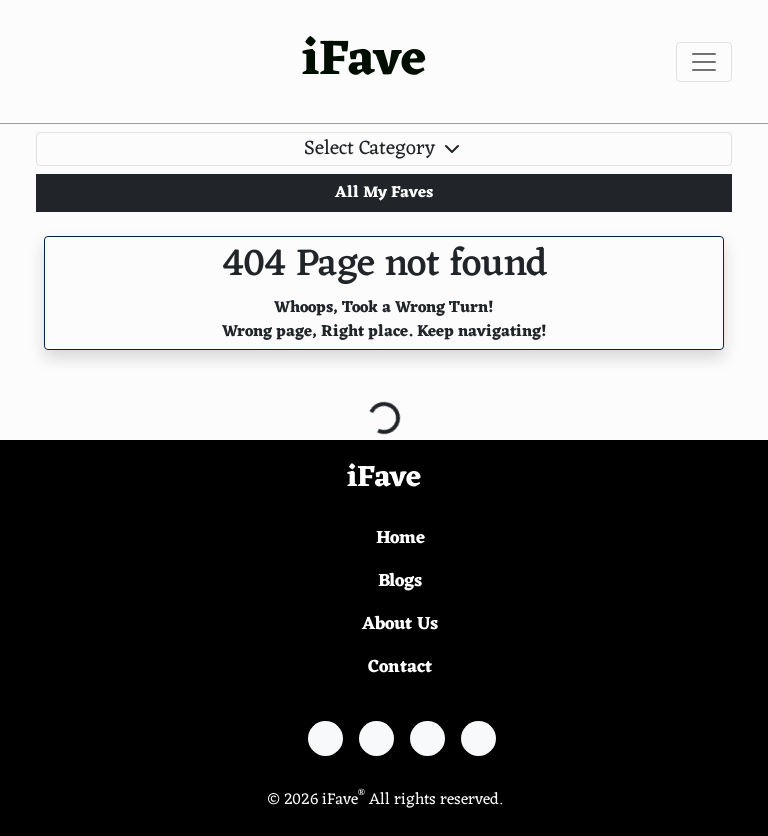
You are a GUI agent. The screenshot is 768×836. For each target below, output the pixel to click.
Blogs (400, 581)
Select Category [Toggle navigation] (384, 149)
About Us (400, 624)
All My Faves (384, 193)
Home (400, 538)
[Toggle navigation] (704, 62)
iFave (364, 61)
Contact (400, 667)
